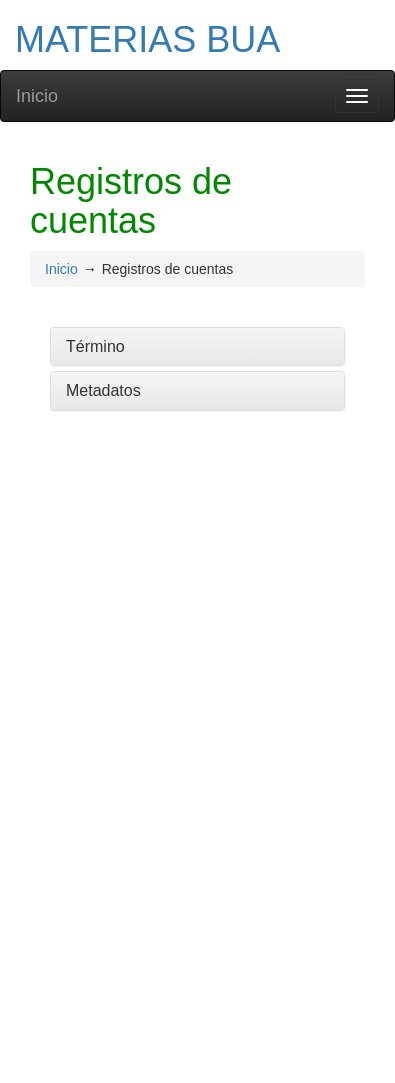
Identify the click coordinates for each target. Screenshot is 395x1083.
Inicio (37, 96)
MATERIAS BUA (147, 39)
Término (95, 346)
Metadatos (103, 390)
